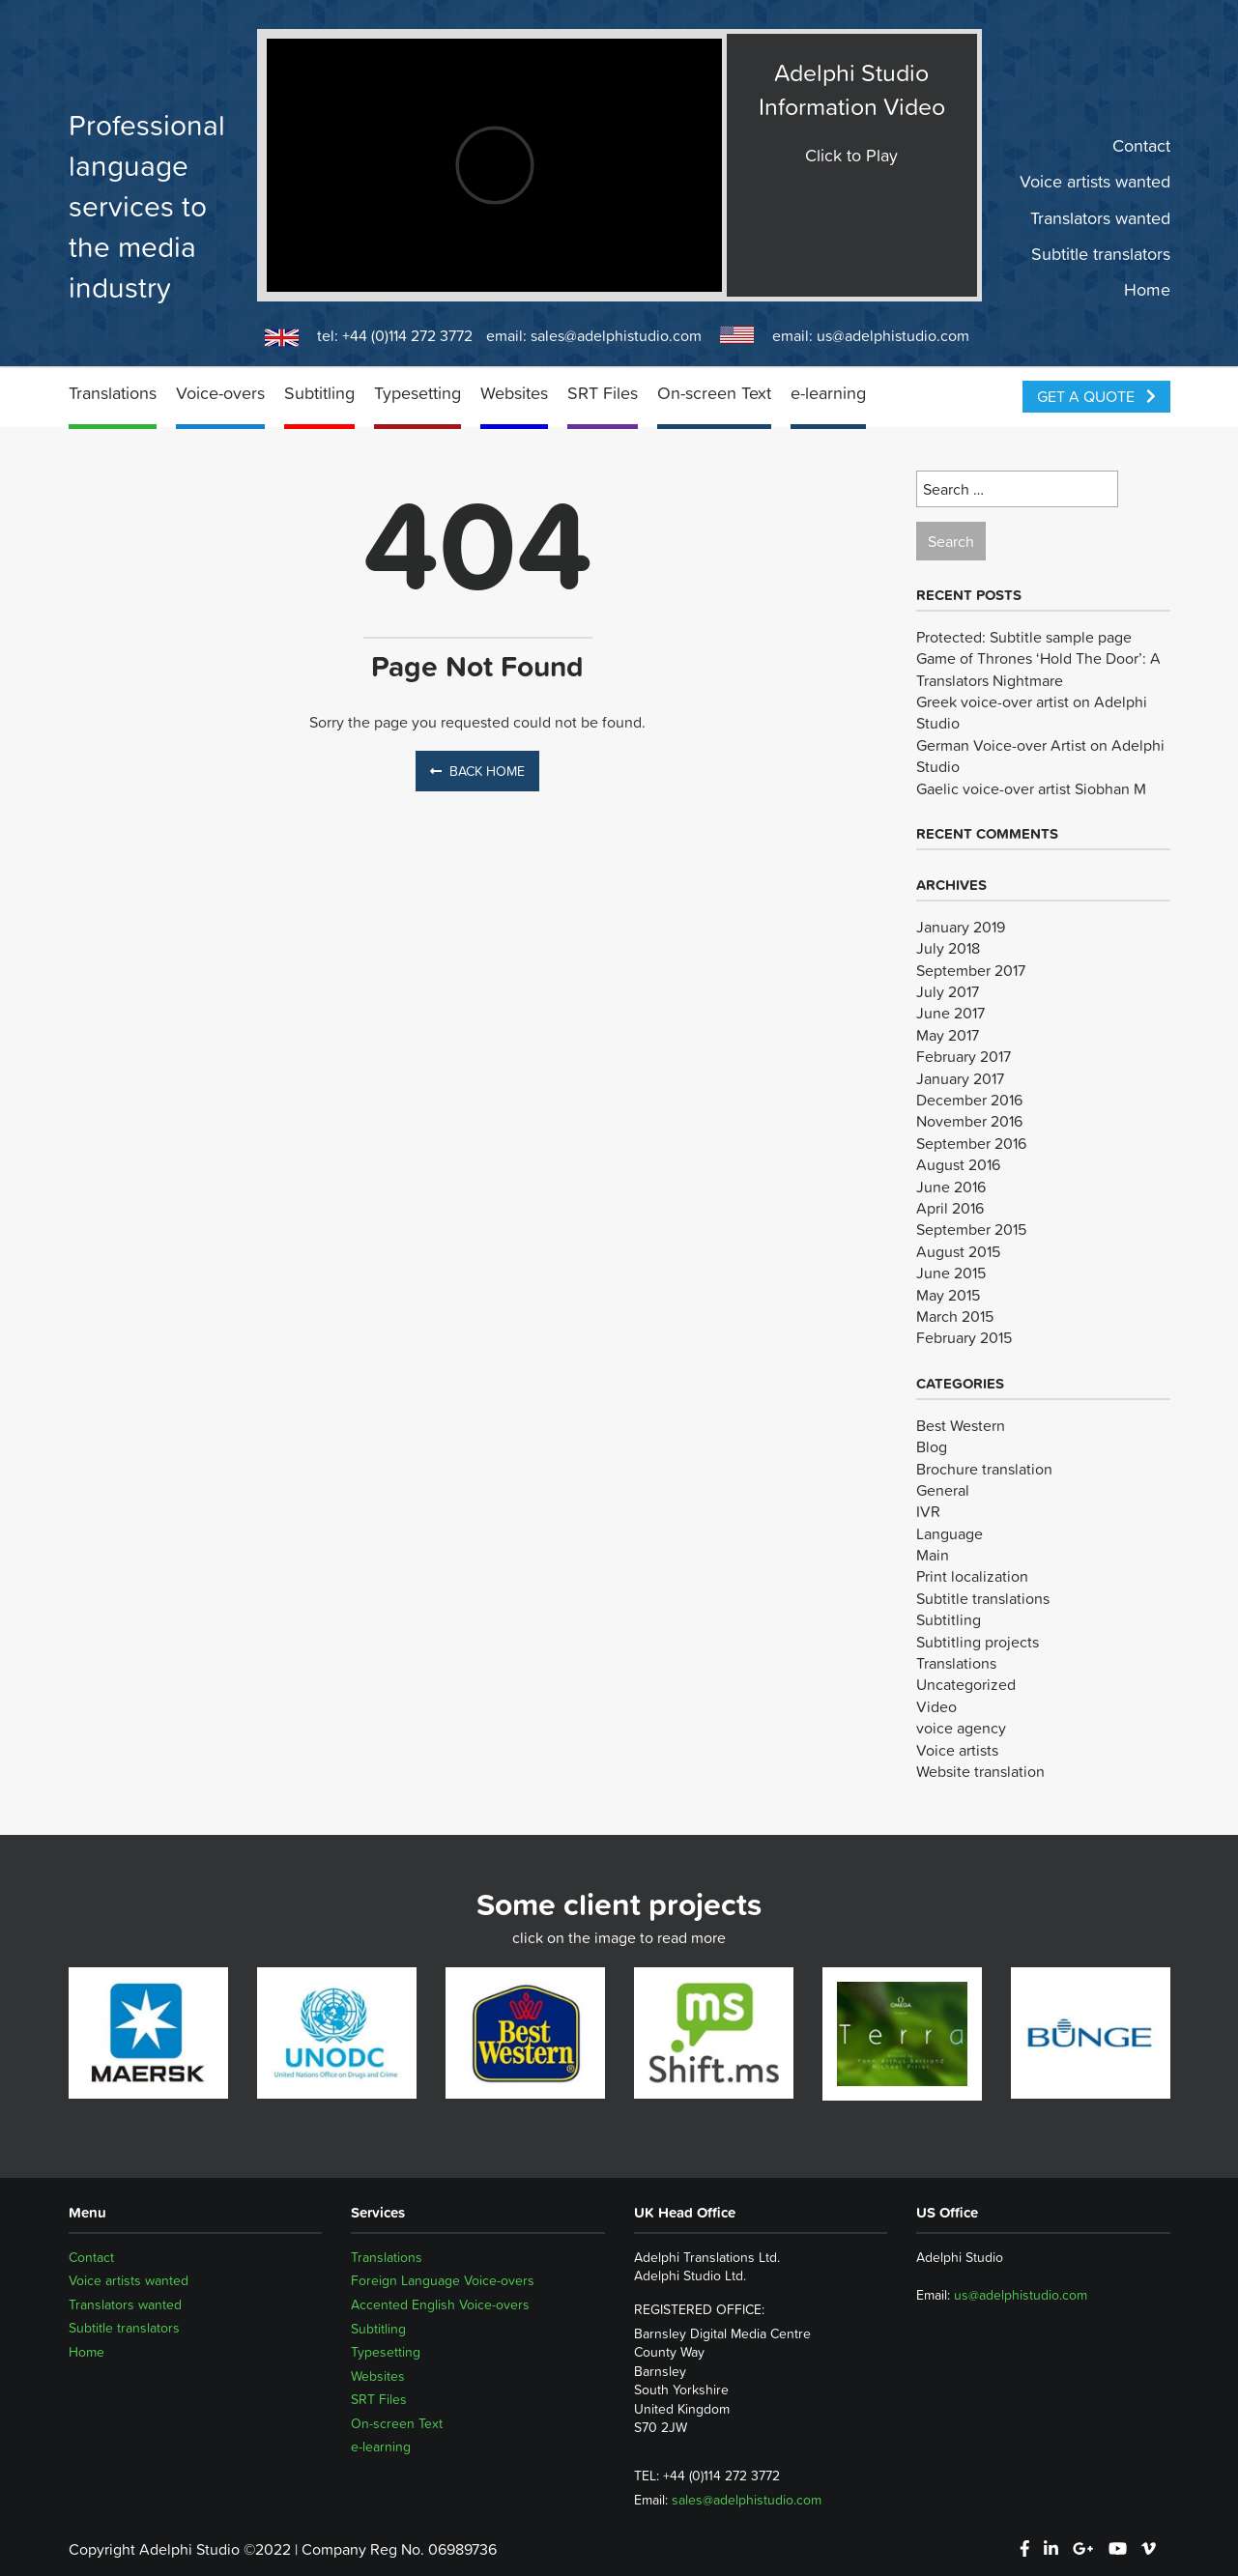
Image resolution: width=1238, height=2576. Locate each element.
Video (936, 1706)
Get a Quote (1096, 396)
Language (949, 1533)
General (942, 1490)
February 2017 (963, 1056)
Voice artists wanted (1095, 181)
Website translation (980, 1771)
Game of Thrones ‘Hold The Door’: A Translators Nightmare (1038, 668)
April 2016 (950, 1207)
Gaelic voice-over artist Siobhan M (1031, 788)
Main (932, 1554)
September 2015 (971, 1229)
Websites (514, 393)
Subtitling (319, 393)
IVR (928, 1511)
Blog (931, 1446)
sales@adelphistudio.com (616, 335)
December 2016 (969, 1099)
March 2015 (954, 1316)
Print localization (972, 1576)
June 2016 (951, 1186)
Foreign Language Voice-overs (442, 2280)
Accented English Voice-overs (440, 2304)
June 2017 (950, 1012)
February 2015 (964, 1337)
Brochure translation (984, 1468)
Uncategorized (966, 1684)
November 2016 (969, 1120)
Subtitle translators (1100, 254)
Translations (113, 393)
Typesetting (417, 393)
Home (1147, 289)
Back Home (477, 771)
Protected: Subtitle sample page (1024, 636)
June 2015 (951, 1272)
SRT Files (602, 393)
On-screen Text (714, 393)
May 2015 (948, 1294)
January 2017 (960, 1078)
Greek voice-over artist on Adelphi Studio (1031, 712)
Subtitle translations (983, 1598)
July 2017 (947, 991)
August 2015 (958, 1251)
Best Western (960, 1425)
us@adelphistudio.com (893, 335)
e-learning (828, 393)
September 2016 (971, 1143)
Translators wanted (1100, 217)
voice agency (961, 1727)
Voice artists (957, 1749)
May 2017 (947, 1034)
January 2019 (960, 926)
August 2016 (958, 1164)
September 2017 (970, 970)
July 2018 (948, 947)
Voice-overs (220, 393)
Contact (1141, 145)
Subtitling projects (977, 1641)
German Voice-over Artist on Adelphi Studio (1040, 755)
